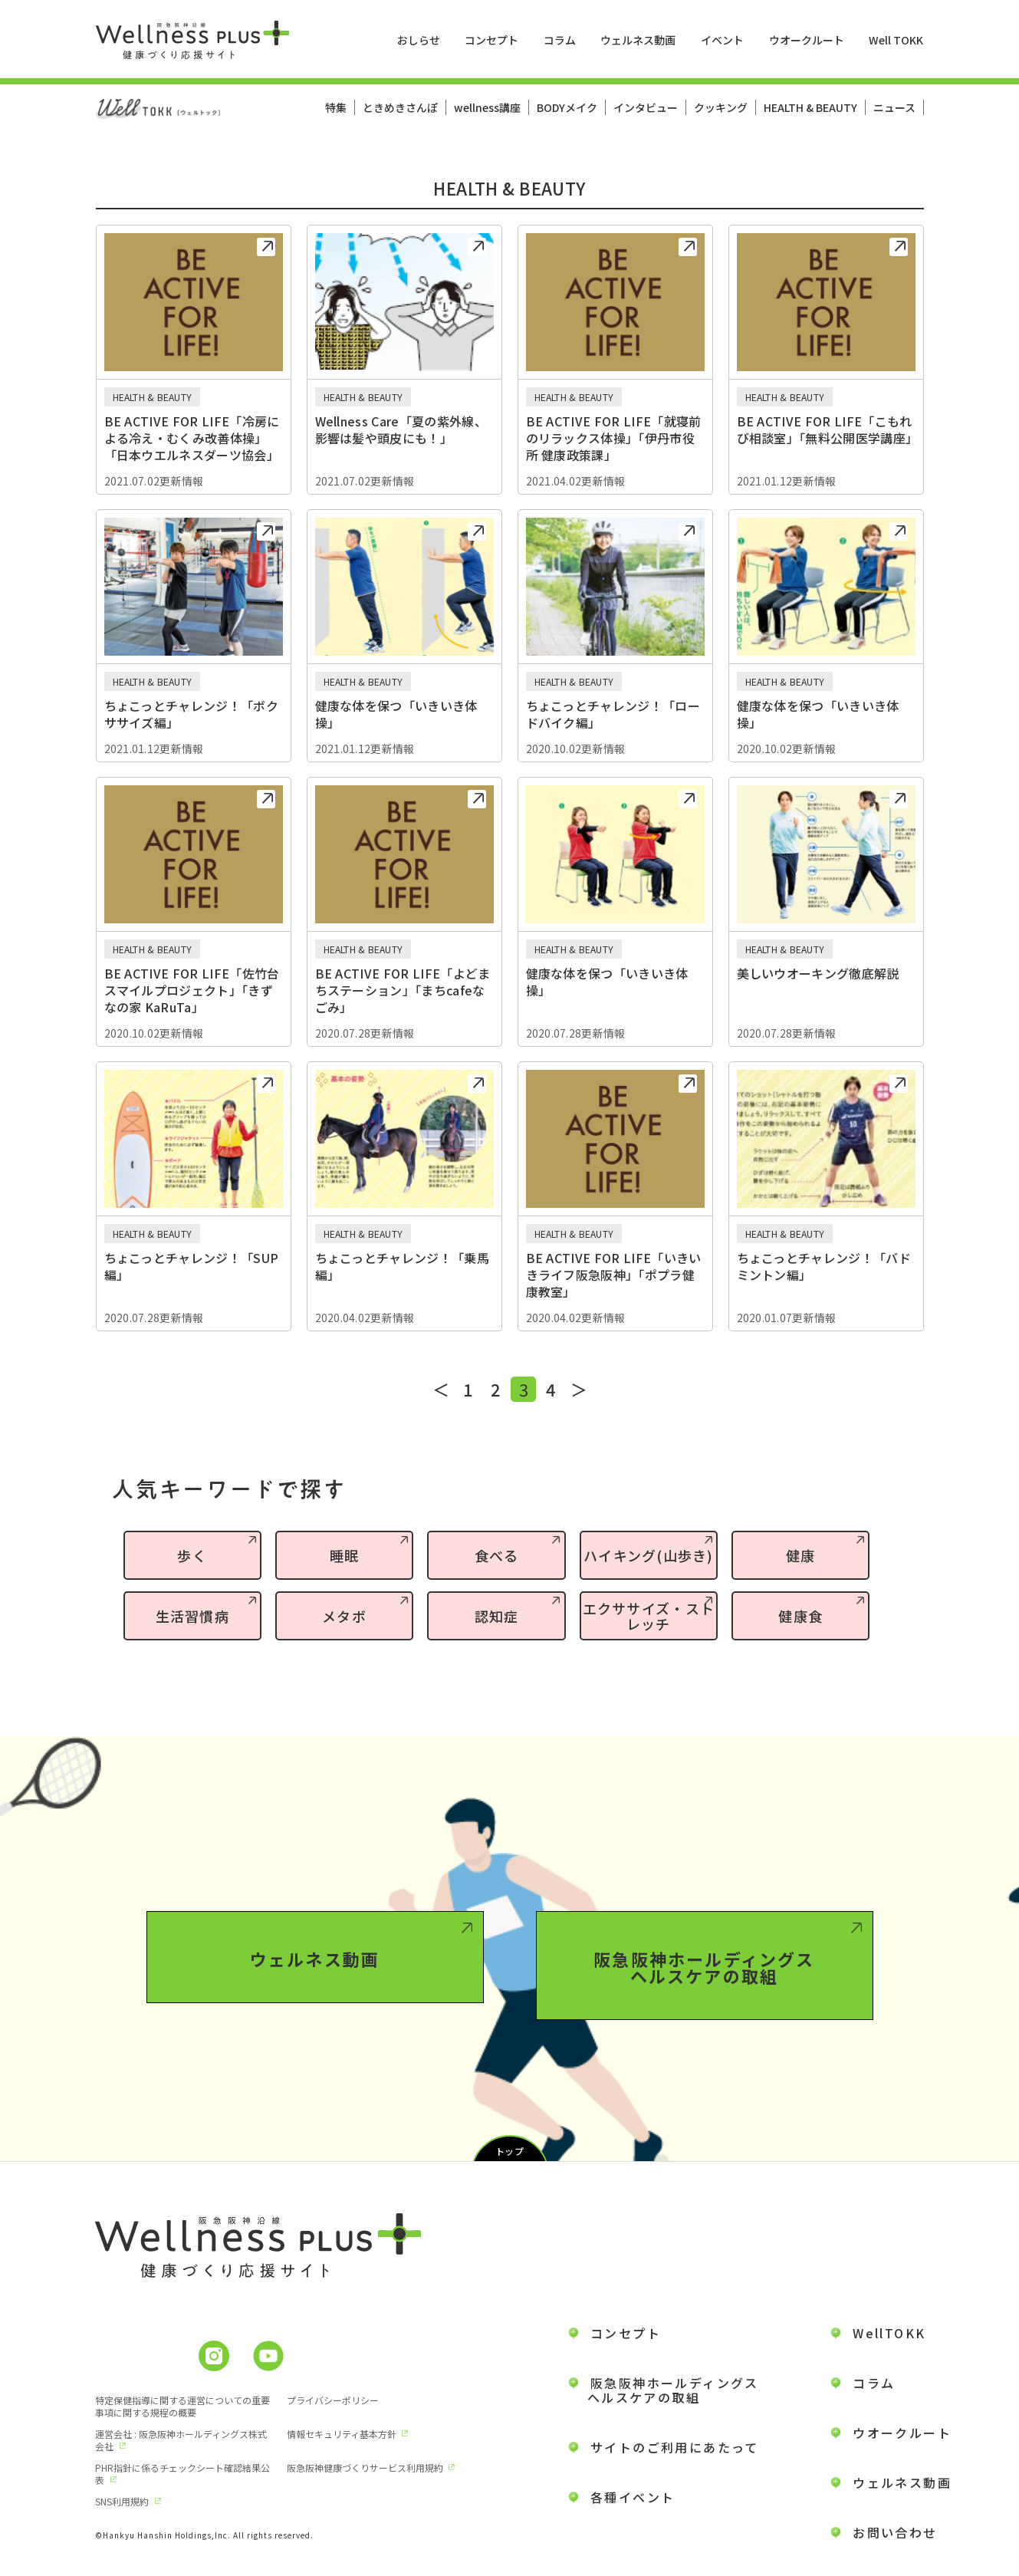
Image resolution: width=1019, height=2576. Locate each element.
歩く (192, 1555)
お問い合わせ (895, 2532)
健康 (801, 1555)
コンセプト (491, 40)
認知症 (497, 1616)
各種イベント (632, 2497)
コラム (560, 40)
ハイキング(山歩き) (648, 1555)
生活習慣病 (192, 1616)
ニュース (894, 107)
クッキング (721, 107)
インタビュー (645, 107)
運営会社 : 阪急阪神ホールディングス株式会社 (181, 2440)
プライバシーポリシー (333, 2400)
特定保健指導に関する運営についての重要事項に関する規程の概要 (182, 2406)
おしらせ (418, 40)
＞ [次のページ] (578, 1389)
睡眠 (345, 1555)
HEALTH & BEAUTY (810, 107)
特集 (336, 107)
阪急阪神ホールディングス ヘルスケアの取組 (663, 2390)
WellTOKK (889, 2333)
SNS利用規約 (122, 2501)
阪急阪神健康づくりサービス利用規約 (365, 2467)
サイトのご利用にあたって (674, 2447)
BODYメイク (567, 107)
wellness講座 (487, 107)
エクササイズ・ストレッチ (649, 1615)
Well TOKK (896, 40)
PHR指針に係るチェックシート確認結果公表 (182, 2473)
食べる (497, 1555)
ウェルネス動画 (637, 40)
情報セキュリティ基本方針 (341, 2433)
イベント (722, 40)
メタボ (344, 1616)
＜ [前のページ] (440, 1389)
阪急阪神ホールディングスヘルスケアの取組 (703, 2037)
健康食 (800, 1616)
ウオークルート (806, 40)
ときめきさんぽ (400, 107)
